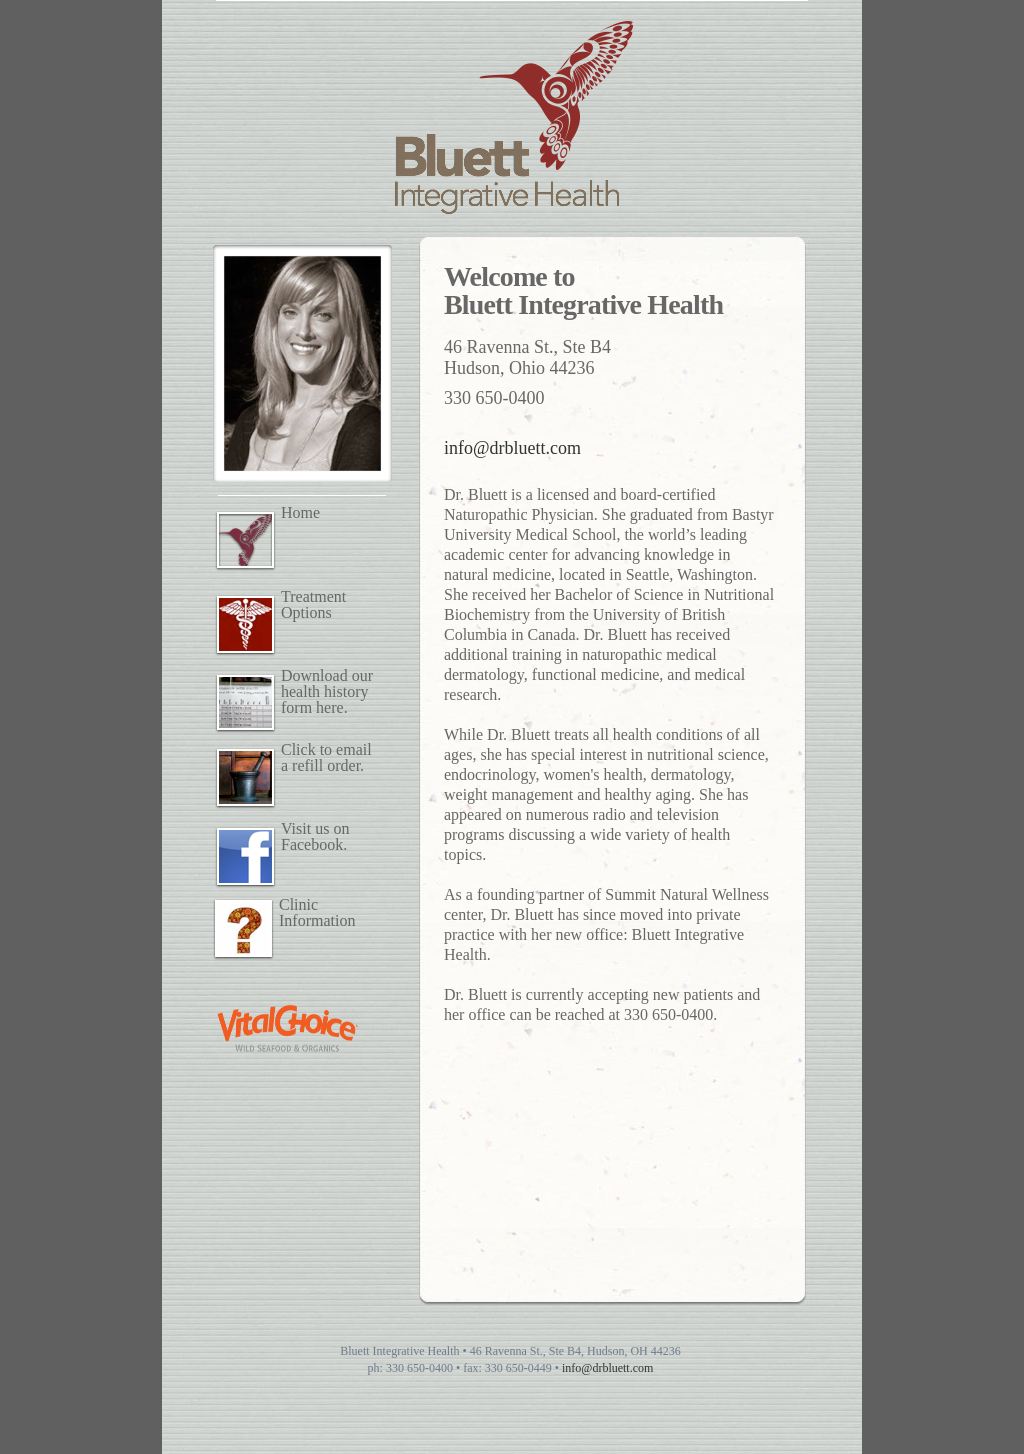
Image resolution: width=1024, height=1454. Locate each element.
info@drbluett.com (512, 448)
